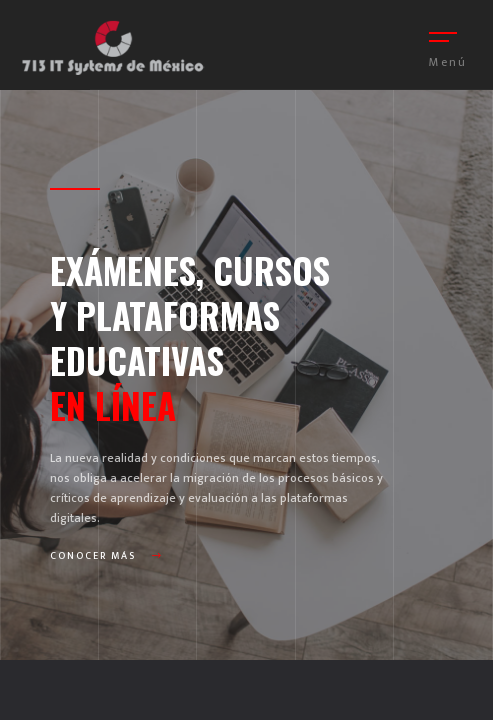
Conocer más (106, 556)
